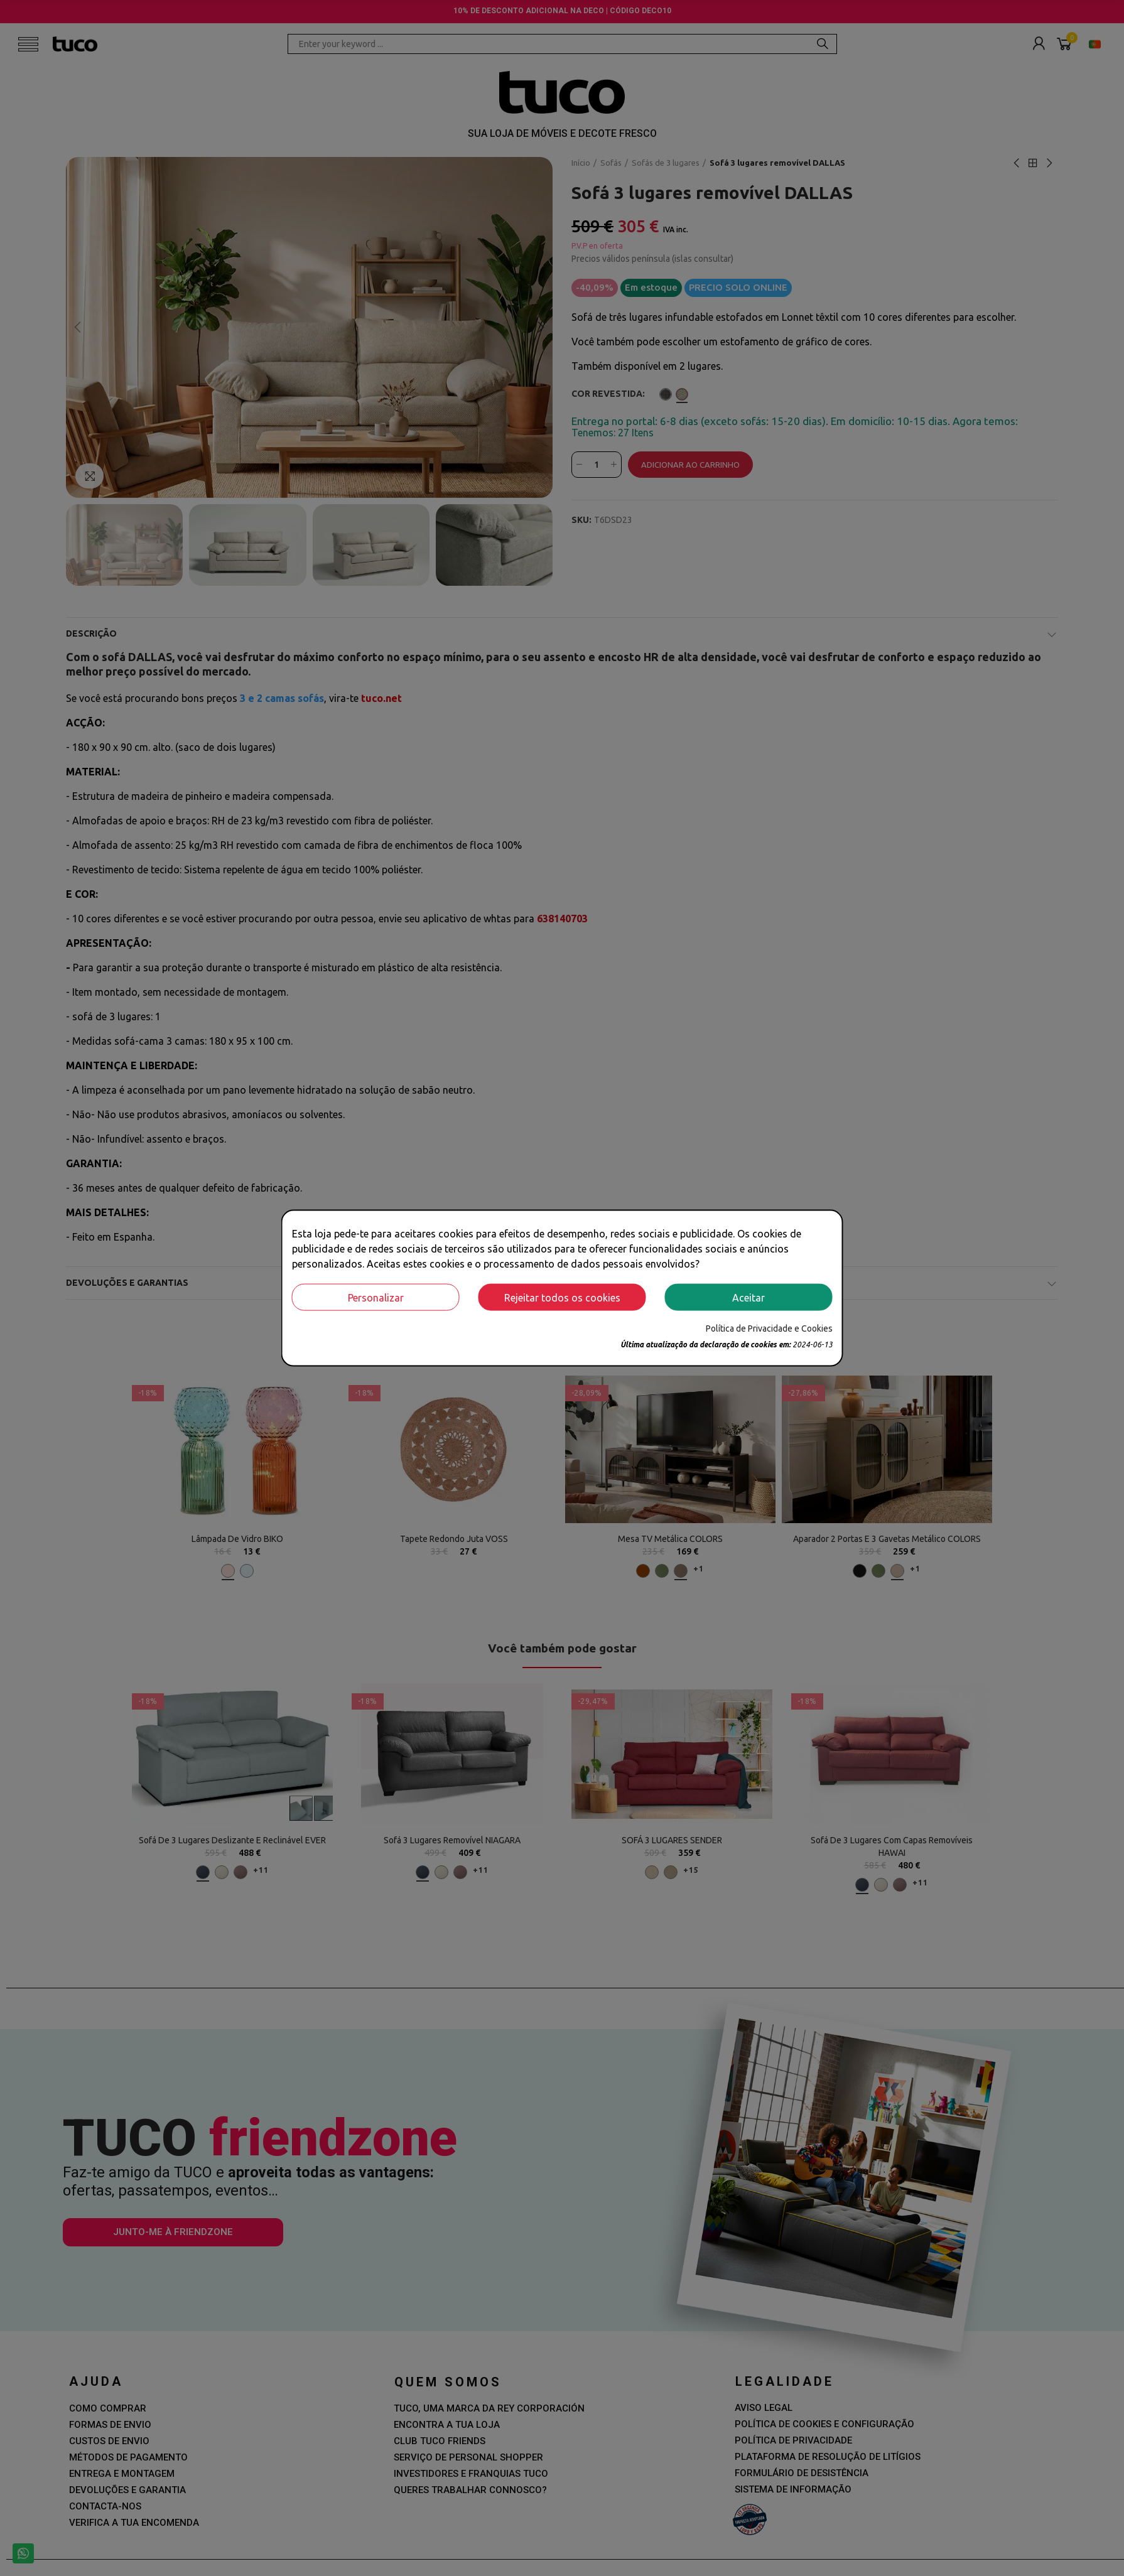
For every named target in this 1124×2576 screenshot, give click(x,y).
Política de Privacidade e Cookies (769, 1328)
